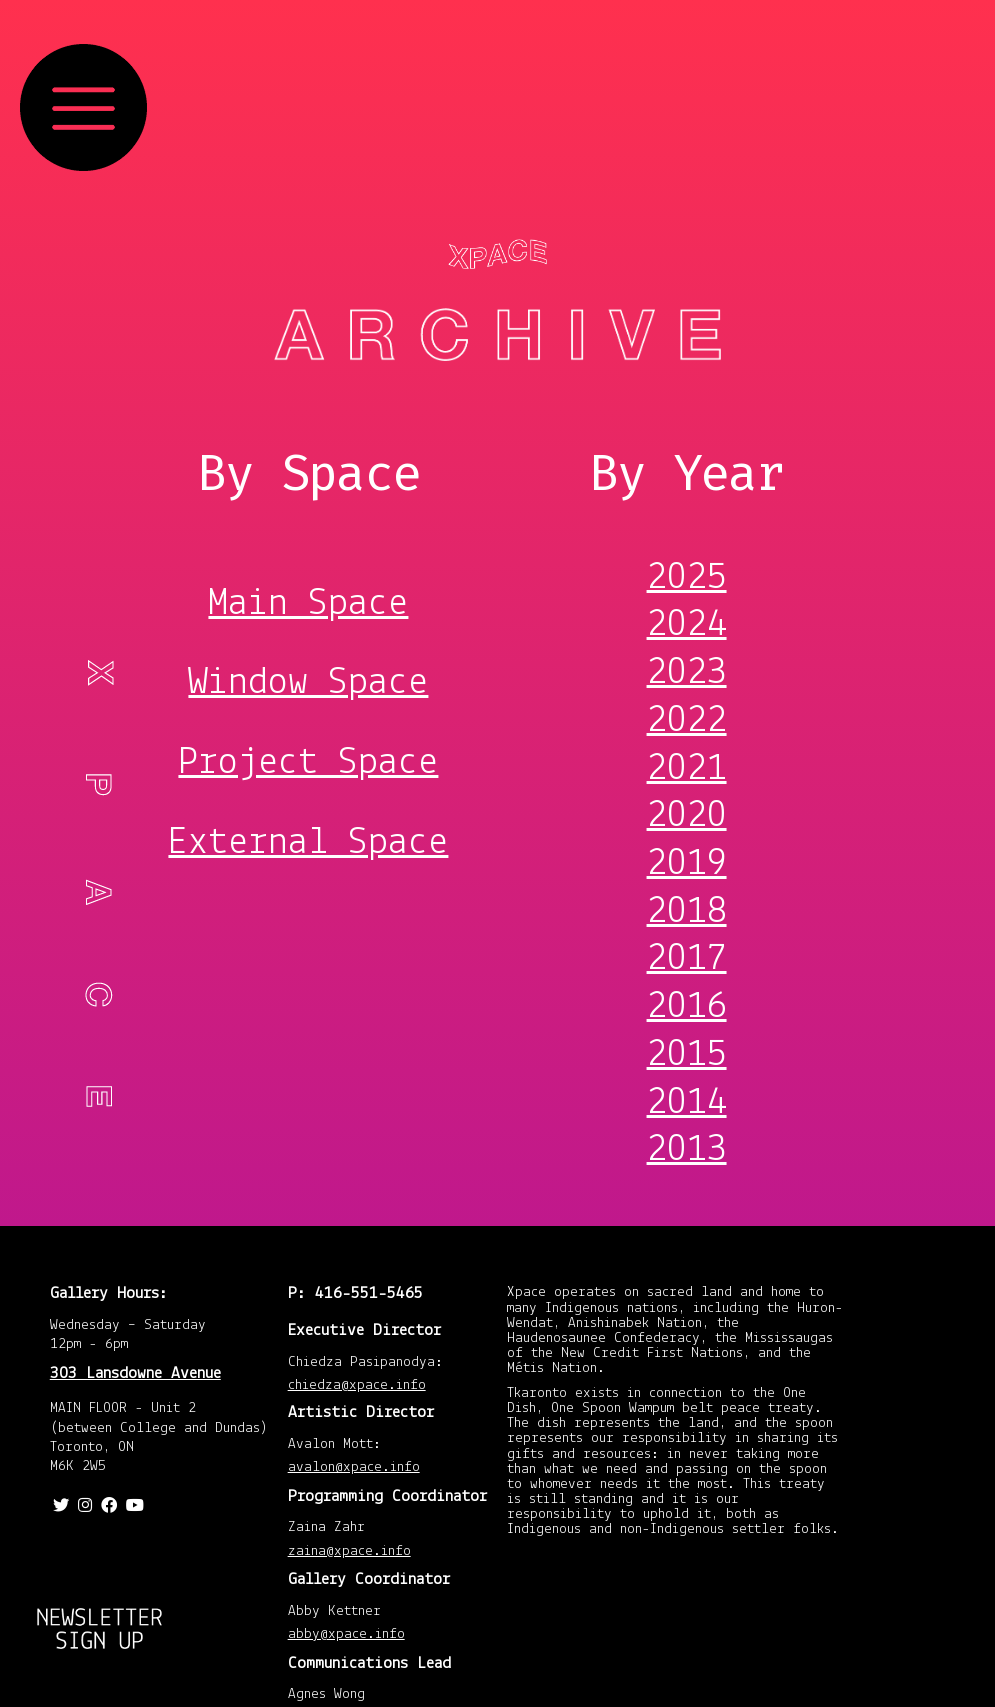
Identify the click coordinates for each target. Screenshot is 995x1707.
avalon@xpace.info (354, 1468)
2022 (687, 721)
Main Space (308, 604)
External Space (308, 843)
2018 (687, 912)
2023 (687, 673)
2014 (687, 1103)
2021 (687, 769)
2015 (687, 1055)
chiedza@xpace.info (357, 1386)
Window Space (308, 683)
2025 (687, 578)
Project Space (308, 763)
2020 (687, 816)
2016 (687, 1007)
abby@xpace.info (346, 1635)
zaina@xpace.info (349, 1552)
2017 (687, 959)
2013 (687, 1150)
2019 (687, 864)
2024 (687, 625)
